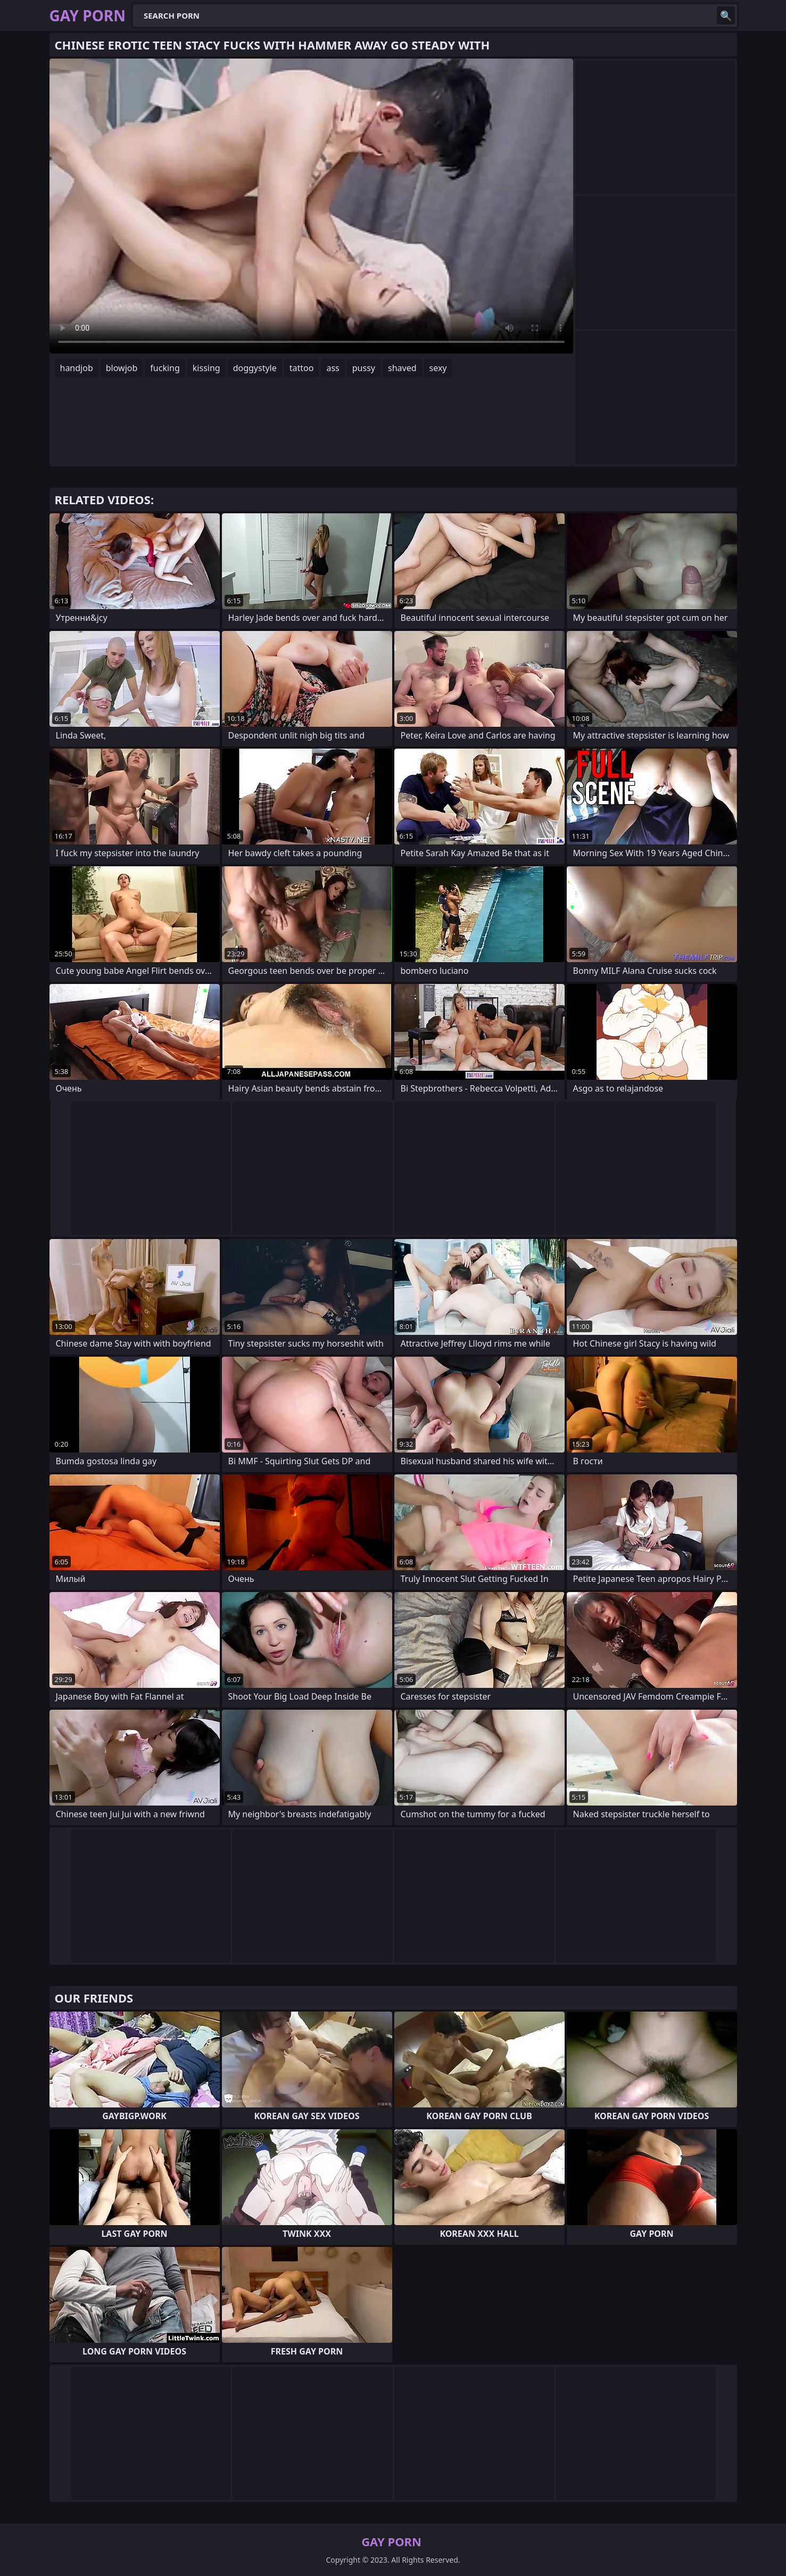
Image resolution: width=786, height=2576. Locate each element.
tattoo (301, 368)
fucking (164, 368)
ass (332, 368)
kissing (206, 368)
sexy (438, 368)
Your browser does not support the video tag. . (311, 206)
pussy (363, 368)
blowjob (122, 368)
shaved (402, 368)
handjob (76, 368)
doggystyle (255, 368)
